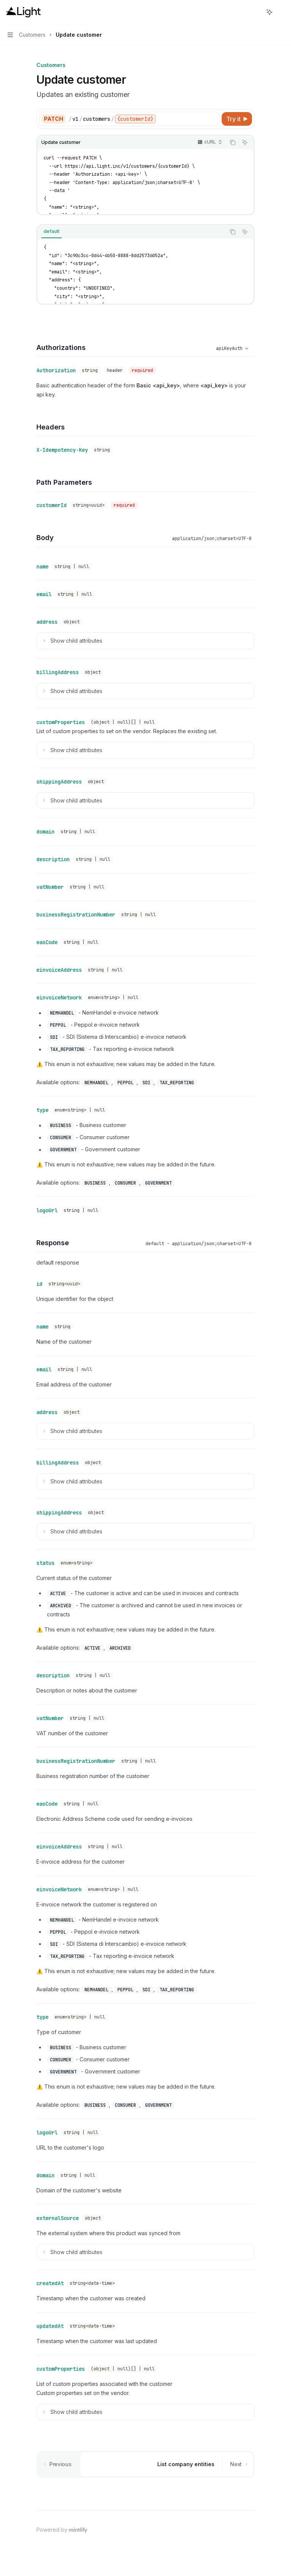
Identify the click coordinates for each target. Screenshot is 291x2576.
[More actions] (281, 12)
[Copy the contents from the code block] (233, 142)
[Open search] (255, 12)
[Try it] (237, 119)
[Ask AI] (245, 142)
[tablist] (131, 231)
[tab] (51, 231)
